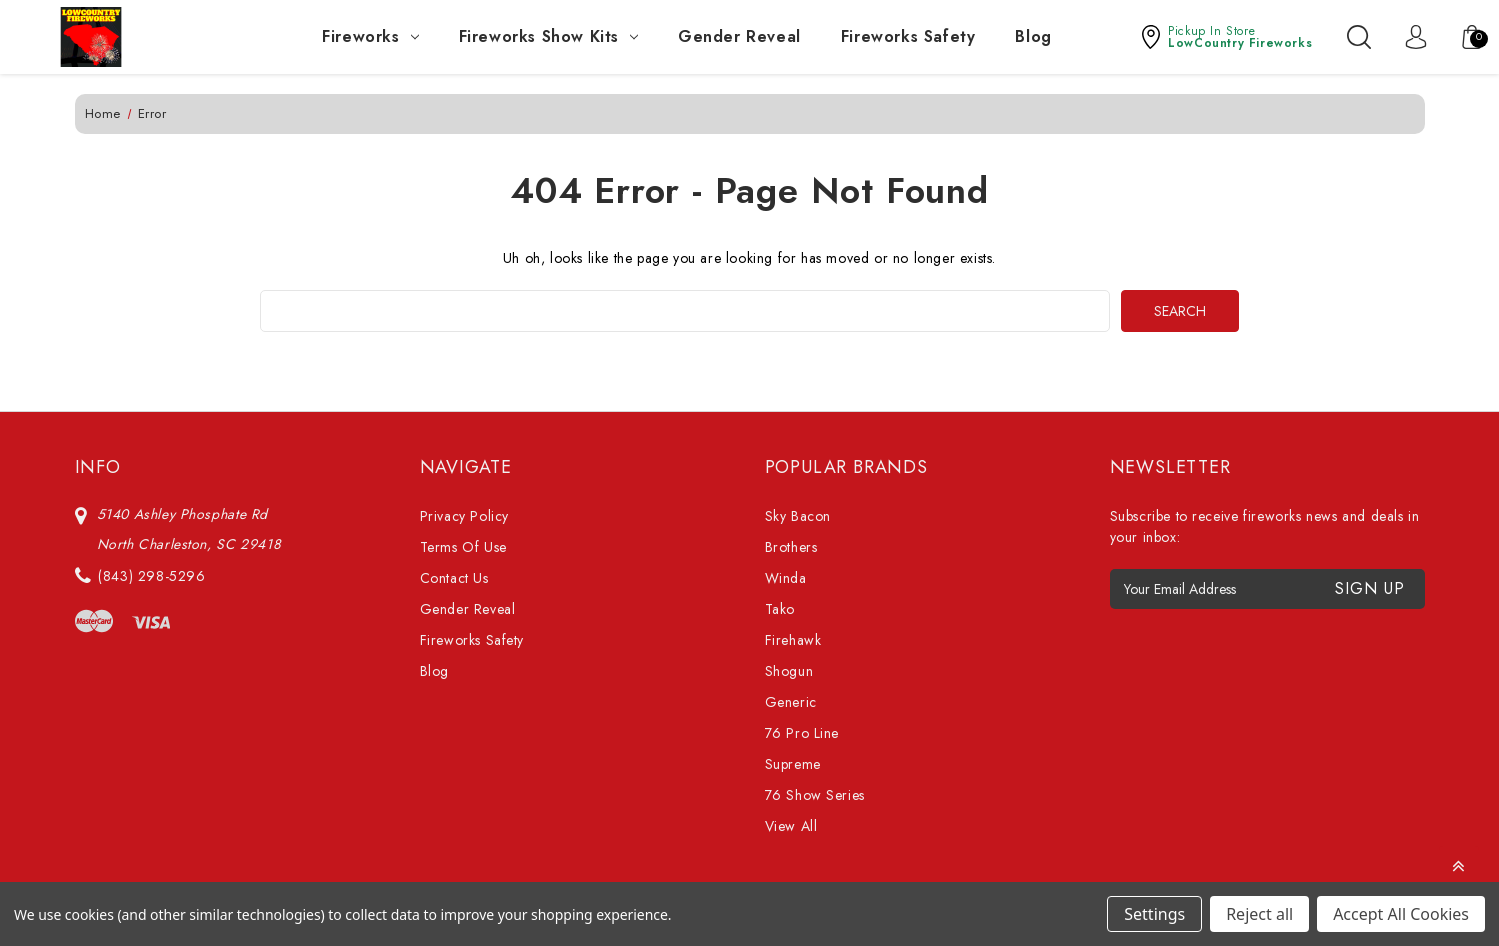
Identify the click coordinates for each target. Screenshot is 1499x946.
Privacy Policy (464, 516)
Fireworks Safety (908, 36)
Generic (791, 702)
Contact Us (454, 578)
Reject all (1259, 914)
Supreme (793, 764)
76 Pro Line (802, 733)
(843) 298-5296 (151, 576)
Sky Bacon (798, 516)
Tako (780, 609)
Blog (1033, 36)
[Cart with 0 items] (1462, 37)
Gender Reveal (739, 36)
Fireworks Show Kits (548, 36)
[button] (1225, 37)
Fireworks (370, 36)
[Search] (1359, 37)
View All (791, 826)
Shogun (789, 671)
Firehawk (793, 640)
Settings (1154, 914)
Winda (786, 578)
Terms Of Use (463, 547)
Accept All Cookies (1401, 914)
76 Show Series (815, 795)
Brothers (791, 547)
